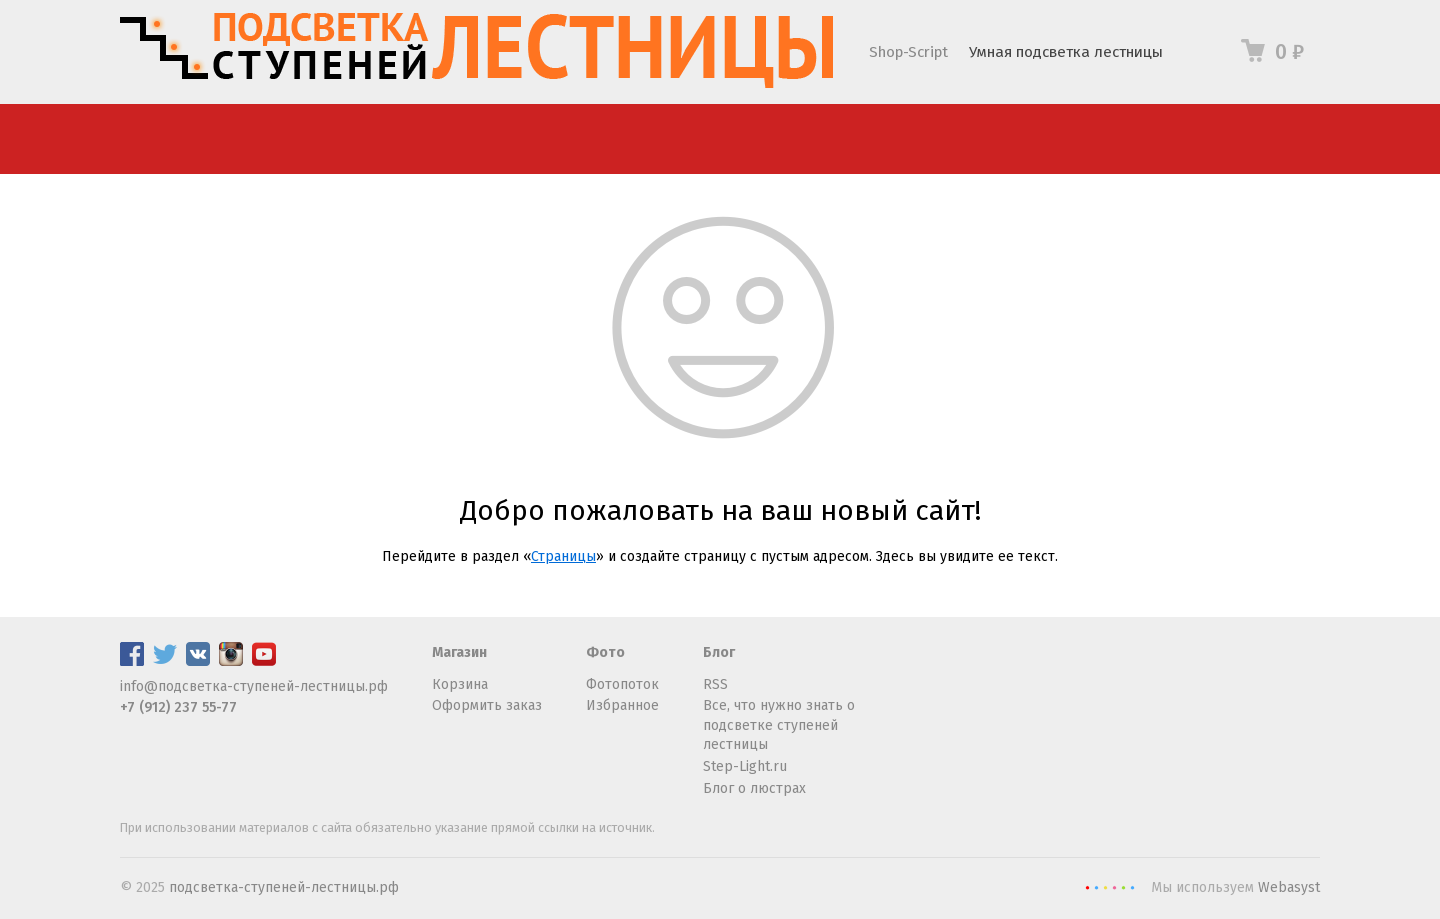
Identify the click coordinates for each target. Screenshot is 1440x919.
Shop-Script (908, 52)
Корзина (460, 684)
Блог (719, 652)
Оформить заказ (487, 705)
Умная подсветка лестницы (1066, 52)
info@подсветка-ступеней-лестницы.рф (254, 686)
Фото (605, 652)
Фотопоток (622, 684)
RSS (715, 684)
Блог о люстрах (754, 788)
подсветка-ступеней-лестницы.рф (284, 887)
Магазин (459, 652)
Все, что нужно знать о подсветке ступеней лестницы (779, 725)
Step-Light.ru (745, 766)
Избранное (622, 705)
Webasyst (1289, 887)
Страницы (563, 556)
